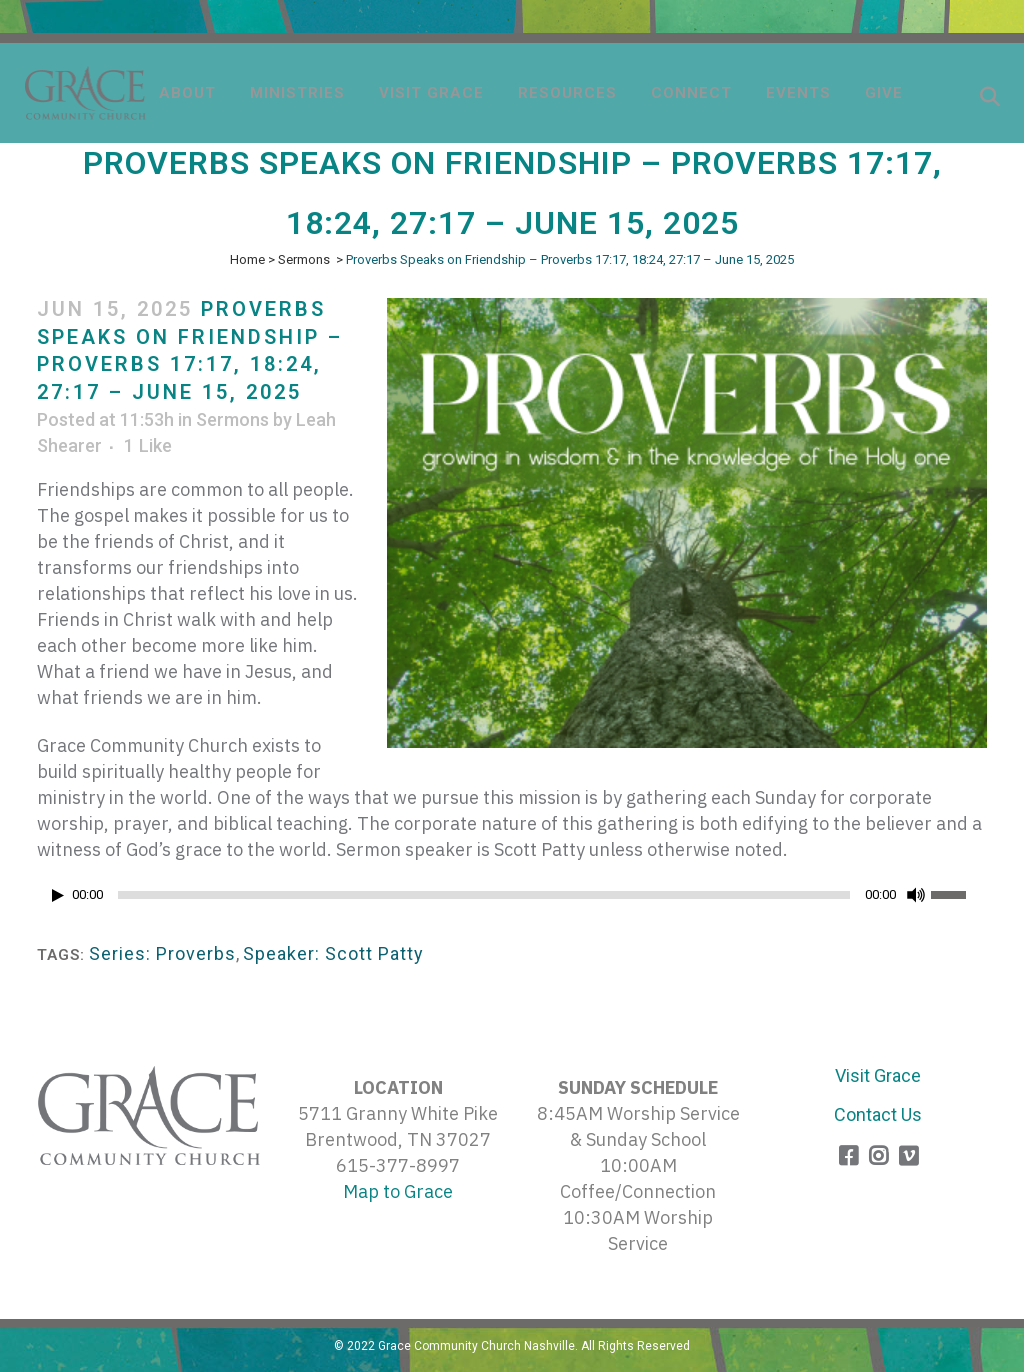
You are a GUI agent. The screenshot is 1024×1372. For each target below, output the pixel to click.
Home (247, 259)
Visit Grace (878, 1075)
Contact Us (878, 1114)
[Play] (58, 895)
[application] (512, 900)
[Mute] (916, 895)
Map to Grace (398, 1191)
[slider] (484, 895)
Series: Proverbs (162, 953)
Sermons (304, 259)
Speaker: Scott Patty (333, 953)
